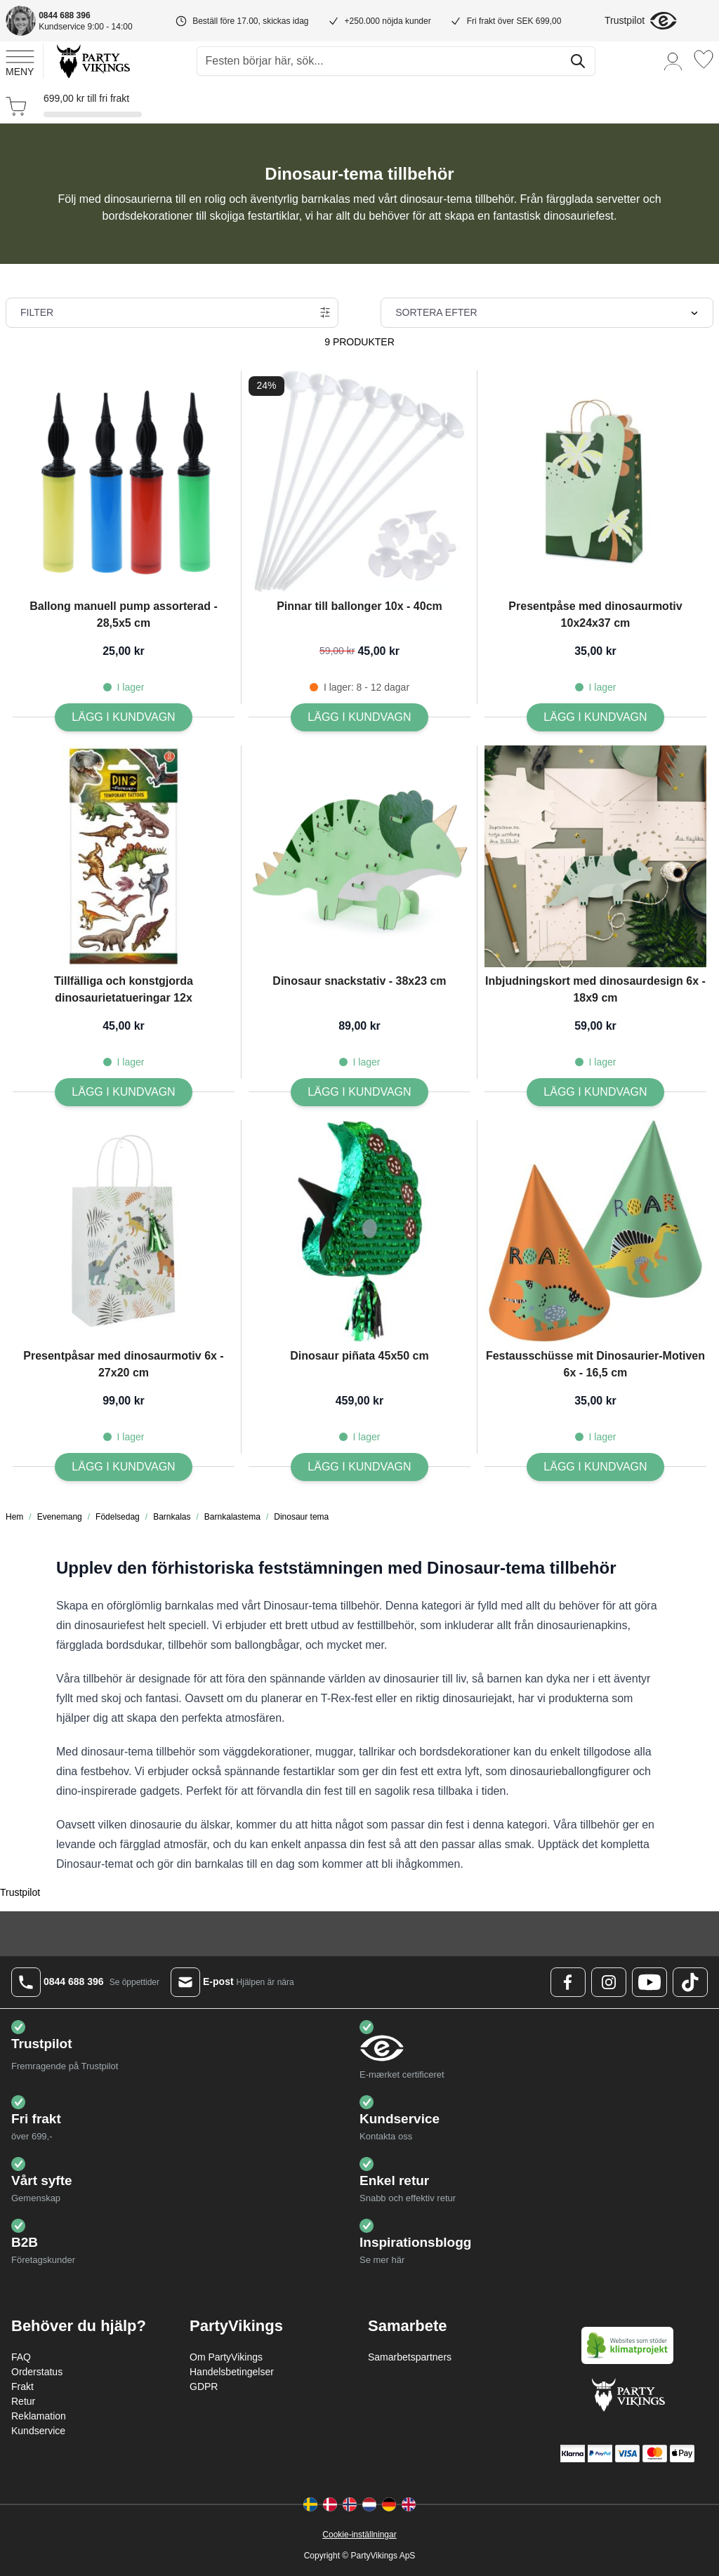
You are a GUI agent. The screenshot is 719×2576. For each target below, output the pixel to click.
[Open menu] (20, 61)
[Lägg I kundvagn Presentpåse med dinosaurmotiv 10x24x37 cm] (595, 717)
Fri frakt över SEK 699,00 (514, 21)
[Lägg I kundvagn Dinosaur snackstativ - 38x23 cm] (359, 1092)
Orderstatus (36, 2371)
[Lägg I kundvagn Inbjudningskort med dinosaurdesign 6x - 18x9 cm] (595, 1092)
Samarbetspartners (409, 2357)
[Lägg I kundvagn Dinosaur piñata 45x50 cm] (359, 1467)
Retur (23, 2401)
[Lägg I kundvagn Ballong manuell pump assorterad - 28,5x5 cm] (123, 717)
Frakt (22, 2386)
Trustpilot (625, 20)
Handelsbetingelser (232, 2371)
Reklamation (38, 2416)
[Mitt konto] (673, 60)
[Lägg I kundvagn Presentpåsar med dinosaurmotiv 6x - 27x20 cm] (123, 1467)
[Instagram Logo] (608, 1982)
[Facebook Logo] (568, 1982)
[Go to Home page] (92, 60)
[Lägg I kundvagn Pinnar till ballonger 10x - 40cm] (359, 717)
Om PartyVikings (226, 2357)
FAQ (21, 2357)
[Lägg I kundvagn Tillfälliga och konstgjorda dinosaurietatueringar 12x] (123, 1092)
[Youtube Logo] (649, 1982)
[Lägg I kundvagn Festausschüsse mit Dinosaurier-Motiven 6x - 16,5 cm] (595, 1467)
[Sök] (578, 61)
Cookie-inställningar (359, 2535)
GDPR (204, 2386)
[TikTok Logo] (690, 1982)
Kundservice (38, 2430)
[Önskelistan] (703, 59)
